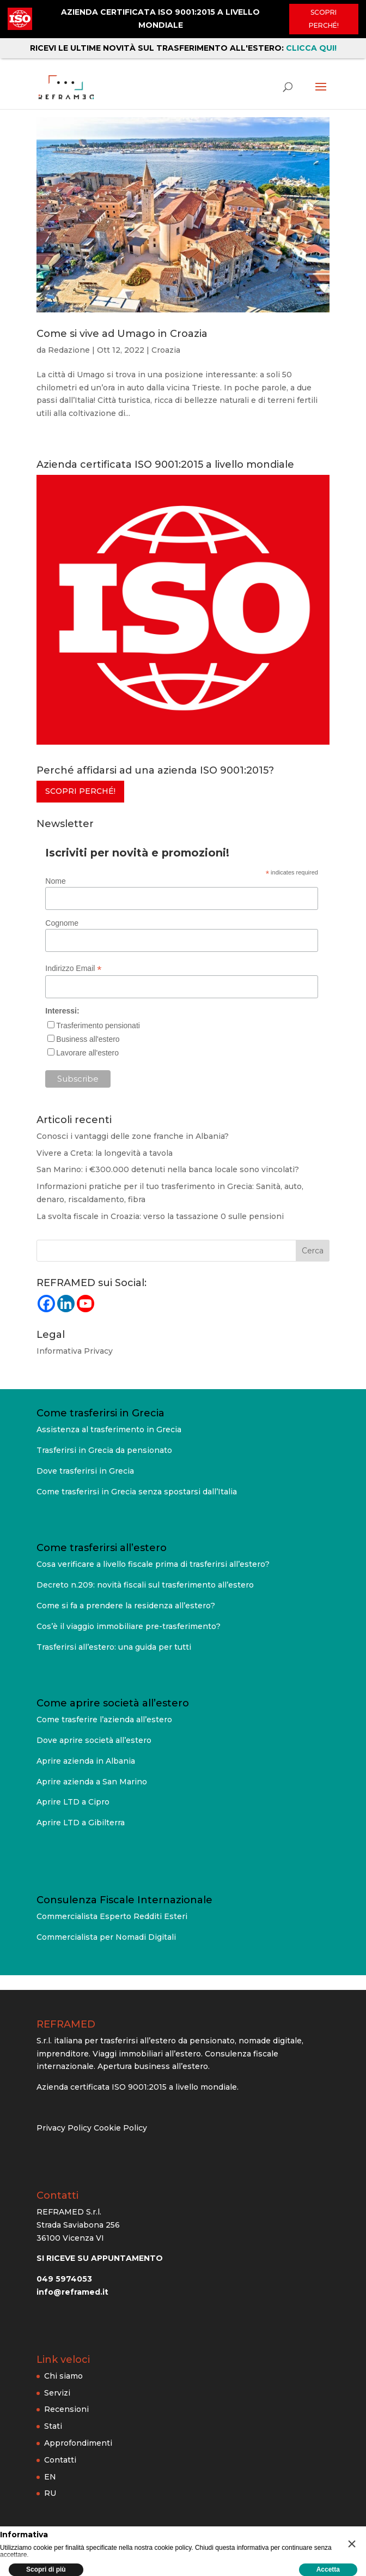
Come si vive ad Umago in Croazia (122, 334)
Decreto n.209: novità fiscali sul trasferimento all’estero (145, 1585)
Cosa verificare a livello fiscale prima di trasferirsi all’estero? (153, 1564)
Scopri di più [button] (46, 2569)
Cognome (61, 923)
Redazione (69, 350)
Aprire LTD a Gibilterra (80, 1822)
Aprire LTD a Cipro (72, 1802)
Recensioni (66, 2409)
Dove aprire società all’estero (93, 1740)
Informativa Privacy (74, 1351)
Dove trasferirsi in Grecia (85, 1471)
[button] (352, 2544)
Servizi (57, 2393)
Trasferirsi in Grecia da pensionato (104, 1450)
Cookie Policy (120, 2128)
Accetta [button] (328, 2569)
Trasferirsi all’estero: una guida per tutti (113, 1647)
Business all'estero (87, 1039)
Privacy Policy (63, 2128)
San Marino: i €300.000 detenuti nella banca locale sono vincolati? (167, 1169)
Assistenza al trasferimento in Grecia (108, 1429)
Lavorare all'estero (87, 1052)
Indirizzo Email (73, 968)
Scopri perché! (324, 18)
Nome (55, 881)
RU (50, 2493)
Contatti (60, 2460)
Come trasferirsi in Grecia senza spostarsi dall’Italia (136, 1492)
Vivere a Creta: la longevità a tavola (104, 1153)
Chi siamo (63, 2376)
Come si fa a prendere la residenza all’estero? (125, 1605)
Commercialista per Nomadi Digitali (106, 1937)
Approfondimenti (78, 2443)
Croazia (165, 350)
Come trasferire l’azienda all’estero (104, 1719)
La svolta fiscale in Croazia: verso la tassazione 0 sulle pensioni (160, 1216)
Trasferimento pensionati (98, 1025)
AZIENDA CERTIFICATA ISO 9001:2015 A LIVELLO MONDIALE (160, 18)
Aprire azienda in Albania (85, 1761)
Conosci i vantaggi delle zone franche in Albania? (132, 1136)
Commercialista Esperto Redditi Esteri (111, 1916)
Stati (53, 2426)
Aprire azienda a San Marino (91, 1782)
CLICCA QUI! (311, 48)
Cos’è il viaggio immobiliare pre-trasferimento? (128, 1626)
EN (50, 2477)
